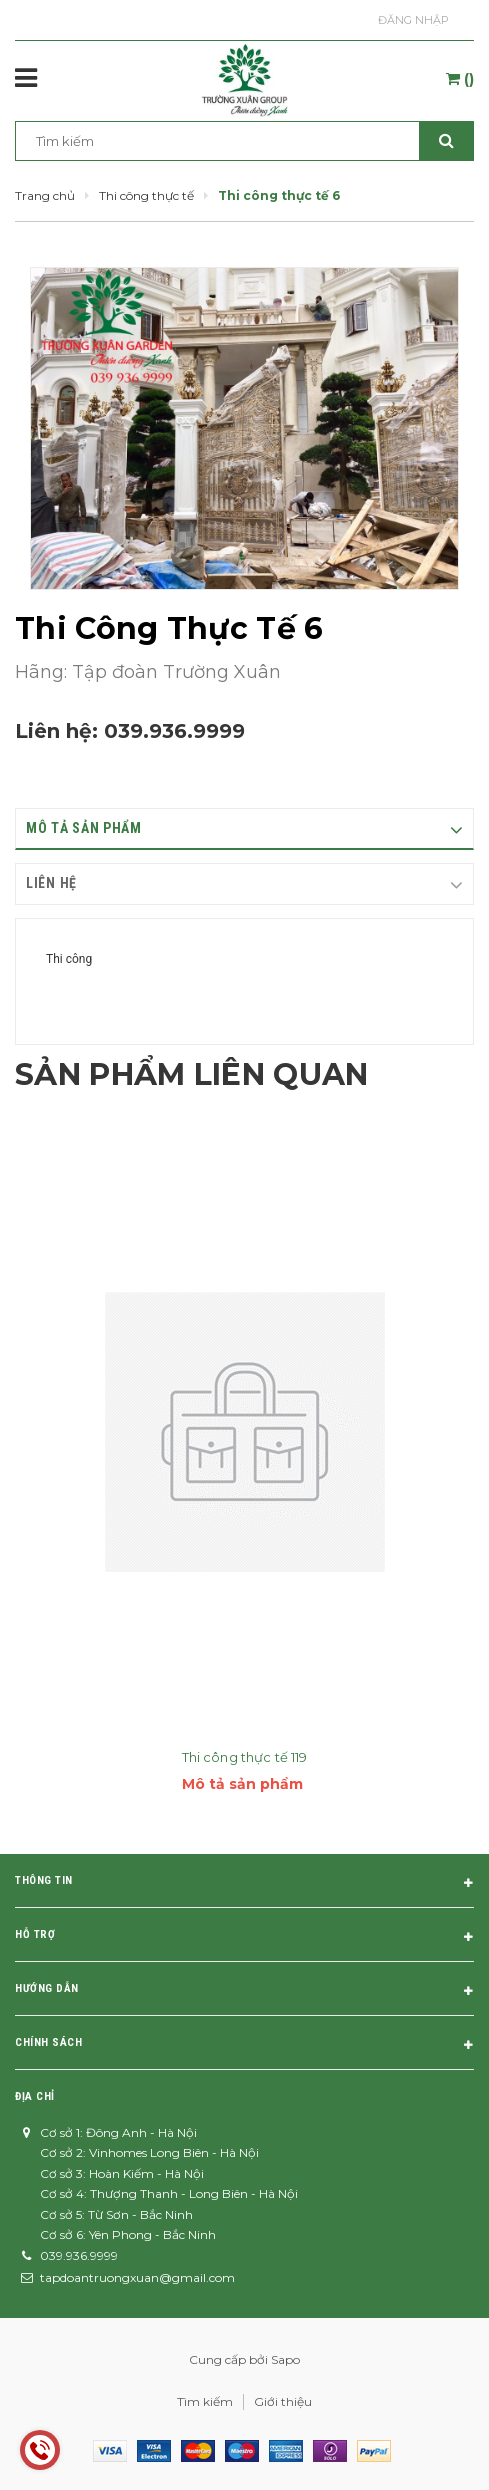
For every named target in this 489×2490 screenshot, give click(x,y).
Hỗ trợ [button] (244, 1938)
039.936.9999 (174, 731)
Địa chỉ (35, 2096)
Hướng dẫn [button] (244, 1992)
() (460, 79)
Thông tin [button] (244, 1884)
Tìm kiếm (205, 2401)
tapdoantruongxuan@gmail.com (137, 2277)
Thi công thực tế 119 (245, 1757)
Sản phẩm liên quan (191, 1074)
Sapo (285, 2359)
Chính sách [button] (244, 2046)
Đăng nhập (413, 20)
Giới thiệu (283, 2401)
